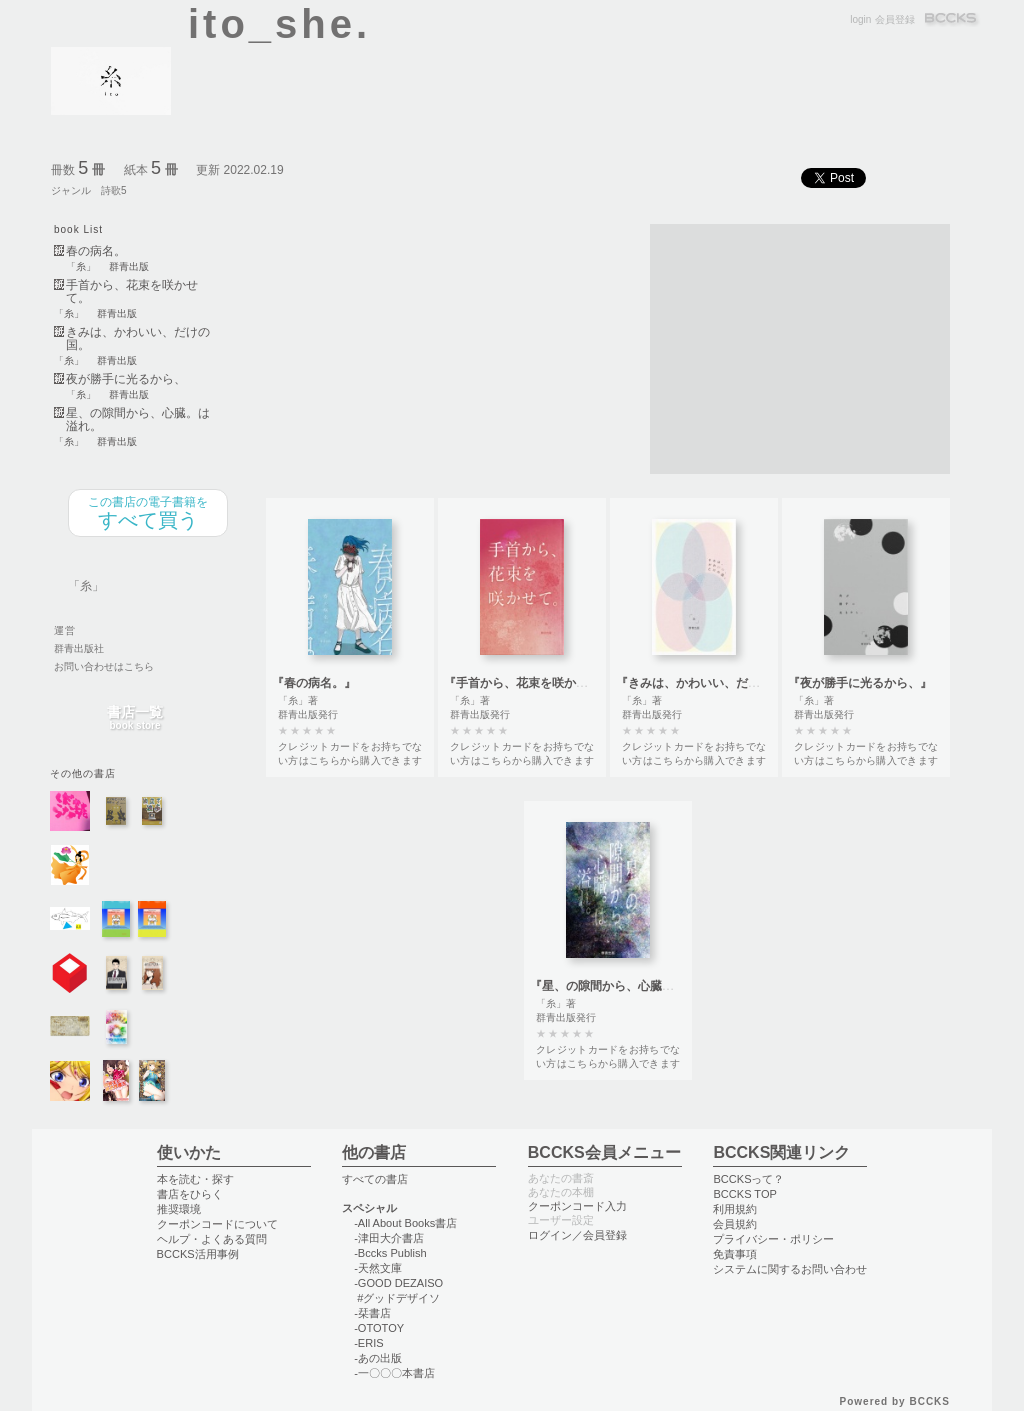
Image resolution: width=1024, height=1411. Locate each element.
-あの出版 (378, 1358)
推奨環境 (179, 1209)
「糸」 (81, 267)
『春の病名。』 (314, 683)
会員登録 (895, 19)
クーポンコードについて (217, 1224)
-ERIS (368, 1343)
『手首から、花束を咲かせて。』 (534, 683)
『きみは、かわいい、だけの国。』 (712, 683)
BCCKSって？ (748, 1179)
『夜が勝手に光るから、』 (860, 683)
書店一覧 (135, 718)
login (860, 19)
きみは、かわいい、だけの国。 (138, 339)
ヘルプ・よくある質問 (212, 1239)
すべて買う (148, 513)
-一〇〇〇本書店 (394, 1373)
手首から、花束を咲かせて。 (132, 292)
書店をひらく (190, 1194)
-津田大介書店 (389, 1238)
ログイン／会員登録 (577, 1235)
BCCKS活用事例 (198, 1254)
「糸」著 (298, 700)
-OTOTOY (379, 1328)
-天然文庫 (378, 1268)
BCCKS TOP (744, 1194)
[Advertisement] (800, 349)
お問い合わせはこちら (104, 666)
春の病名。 (96, 251)
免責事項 (735, 1254)
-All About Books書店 (405, 1223)
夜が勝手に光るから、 (126, 379)
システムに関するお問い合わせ (790, 1269)
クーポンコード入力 (577, 1206)
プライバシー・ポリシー (773, 1239)
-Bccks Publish (390, 1253)
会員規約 (735, 1224)
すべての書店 (375, 1179)
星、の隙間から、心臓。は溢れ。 (138, 420)
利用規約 (735, 1209)
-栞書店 (372, 1313)
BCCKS (952, 19)
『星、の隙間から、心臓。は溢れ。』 (632, 986)
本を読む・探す (195, 1179)
